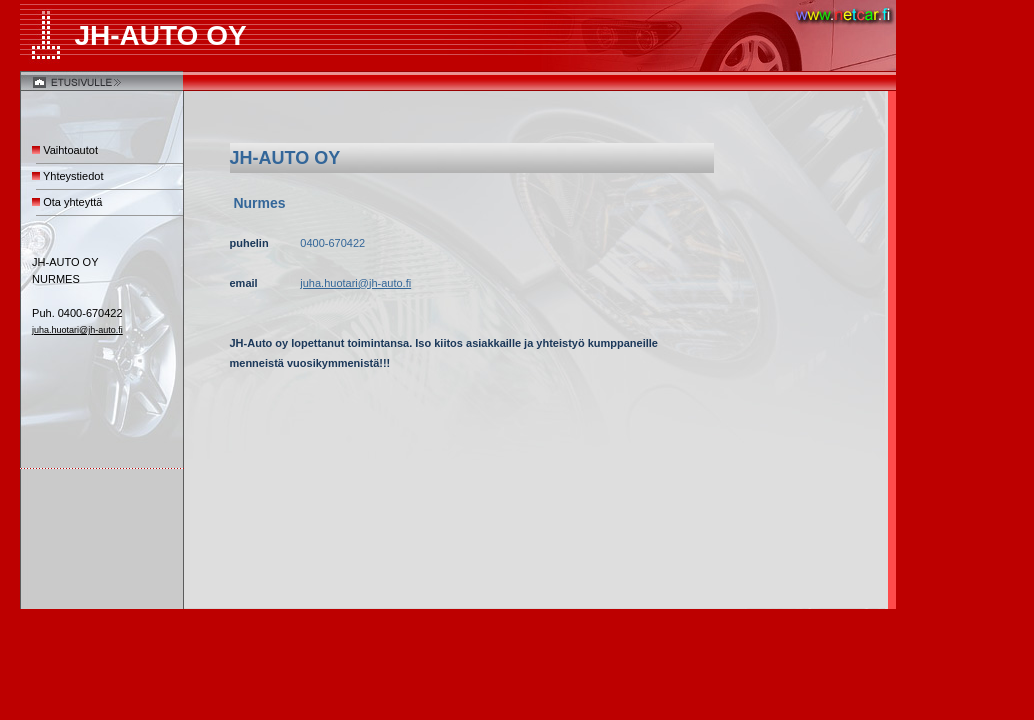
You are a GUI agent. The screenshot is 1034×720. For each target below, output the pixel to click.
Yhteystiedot (73, 176)
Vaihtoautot (70, 150)
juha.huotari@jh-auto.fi (77, 330)
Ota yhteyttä (72, 202)
